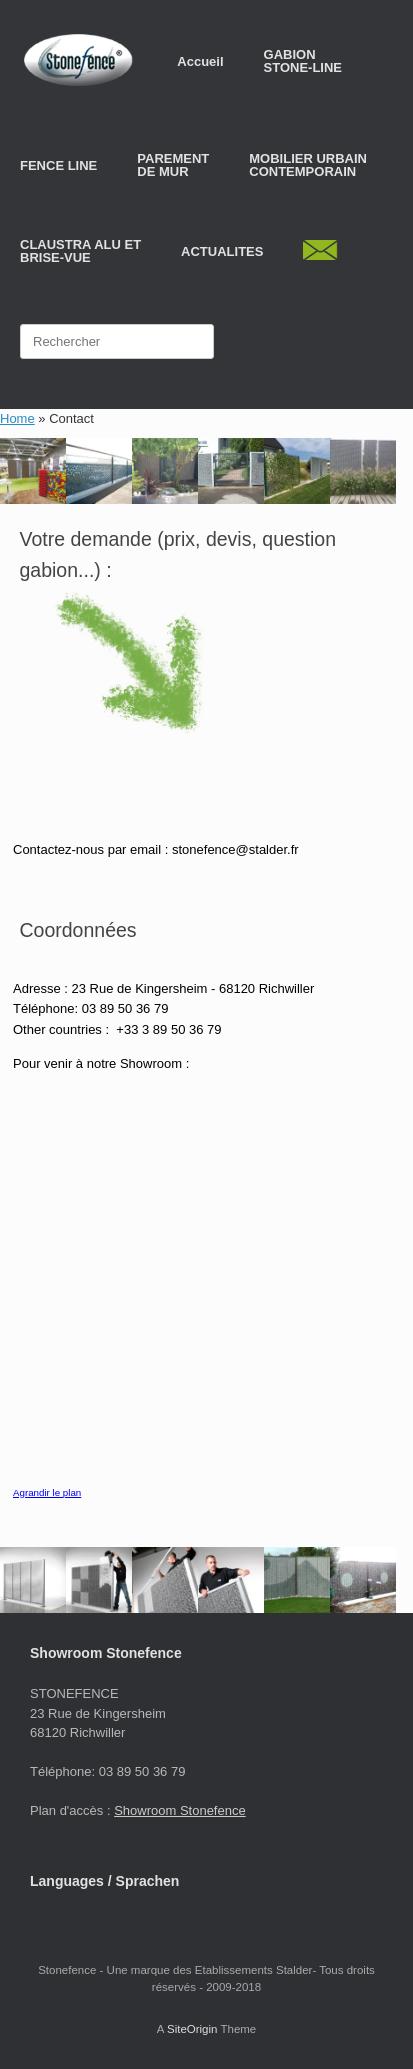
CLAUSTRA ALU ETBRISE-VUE (80, 251)
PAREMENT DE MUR (173, 165)
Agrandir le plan (47, 1492)
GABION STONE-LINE (303, 61)
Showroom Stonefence (180, 1810)
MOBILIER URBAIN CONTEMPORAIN (308, 165)
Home (17, 418)
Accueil (200, 61)
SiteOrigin (192, 2029)
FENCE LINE (58, 165)
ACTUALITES (222, 251)
